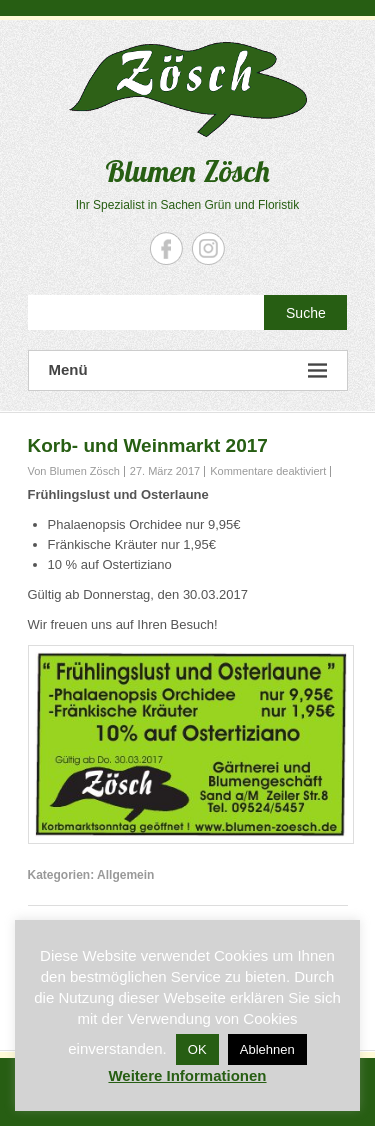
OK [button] (197, 1049)
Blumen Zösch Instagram (208, 248)
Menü (188, 370)
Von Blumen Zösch (74, 471)
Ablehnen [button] (267, 1049)
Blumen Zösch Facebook (166, 248)
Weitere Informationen (187, 1075)
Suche (306, 313)
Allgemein (125, 875)
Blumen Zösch (187, 171)
